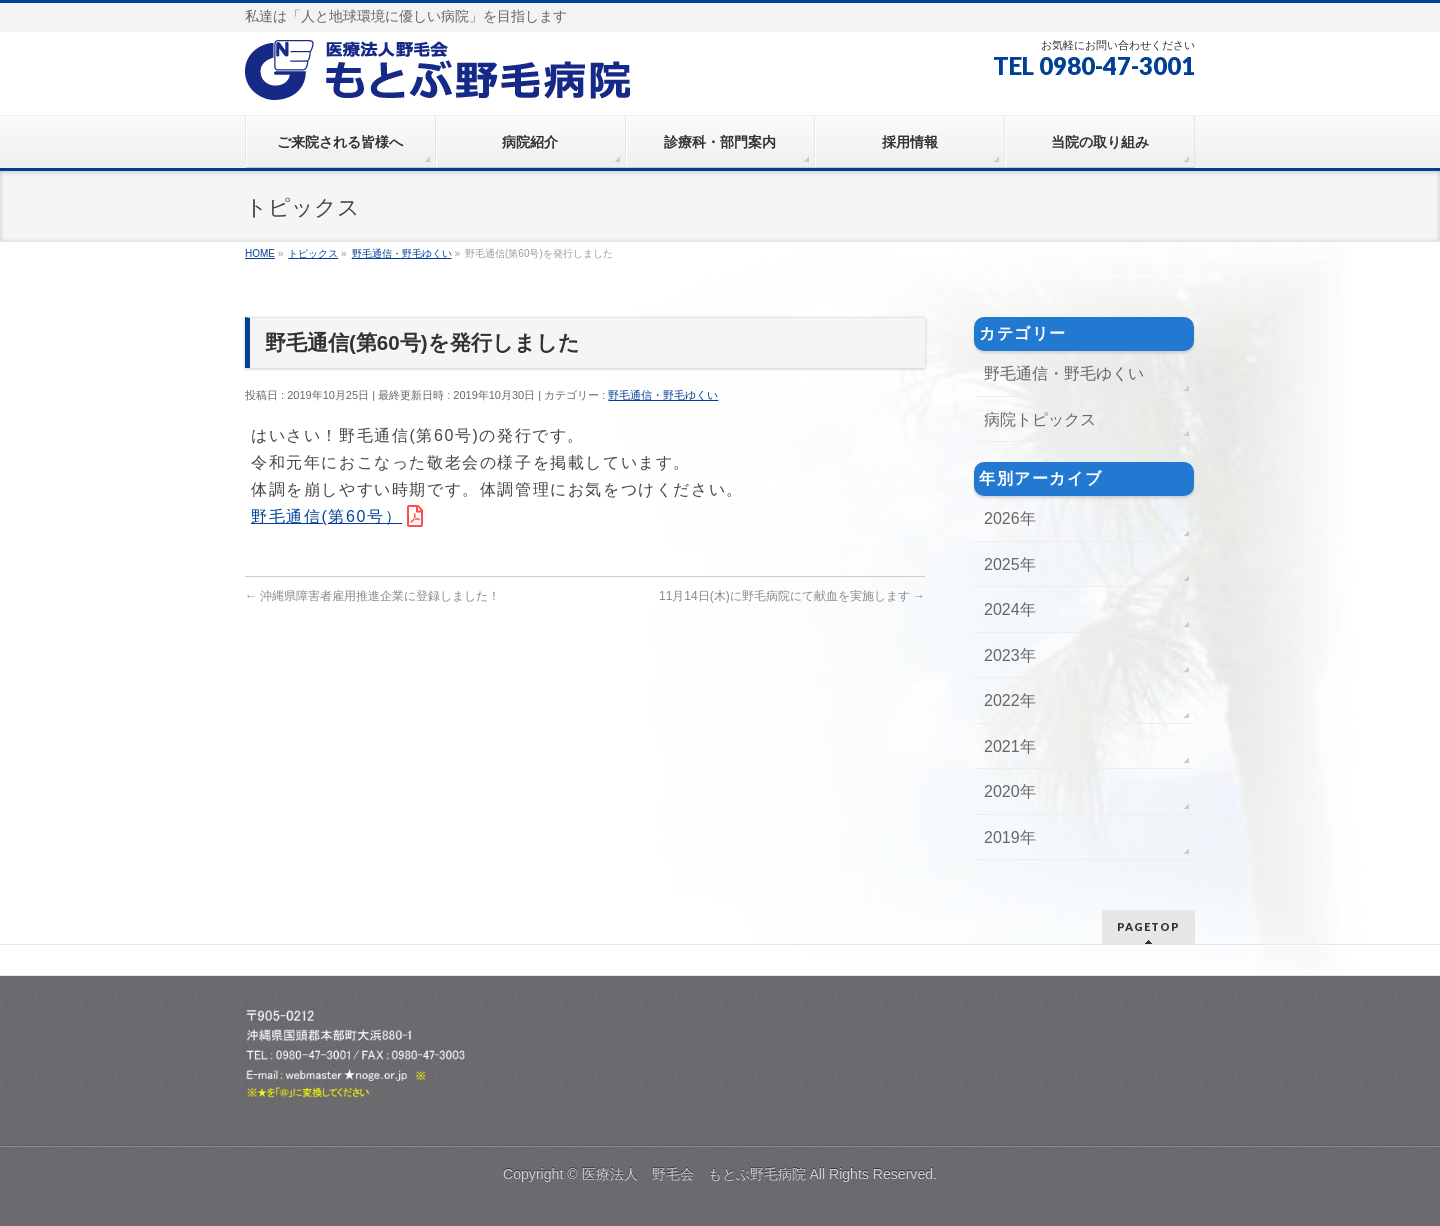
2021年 (1010, 746)
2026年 (1010, 518)
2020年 (1010, 791)
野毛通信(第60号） (326, 516)
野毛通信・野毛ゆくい (663, 395)
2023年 (1010, 655)
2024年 (1010, 609)
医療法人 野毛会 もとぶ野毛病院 (694, 1174)
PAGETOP (1148, 926)
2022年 (1010, 700)
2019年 (1010, 837)
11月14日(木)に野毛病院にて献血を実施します (792, 596)
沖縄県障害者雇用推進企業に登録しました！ (372, 596)
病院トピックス (1040, 419)
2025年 (1010, 564)
